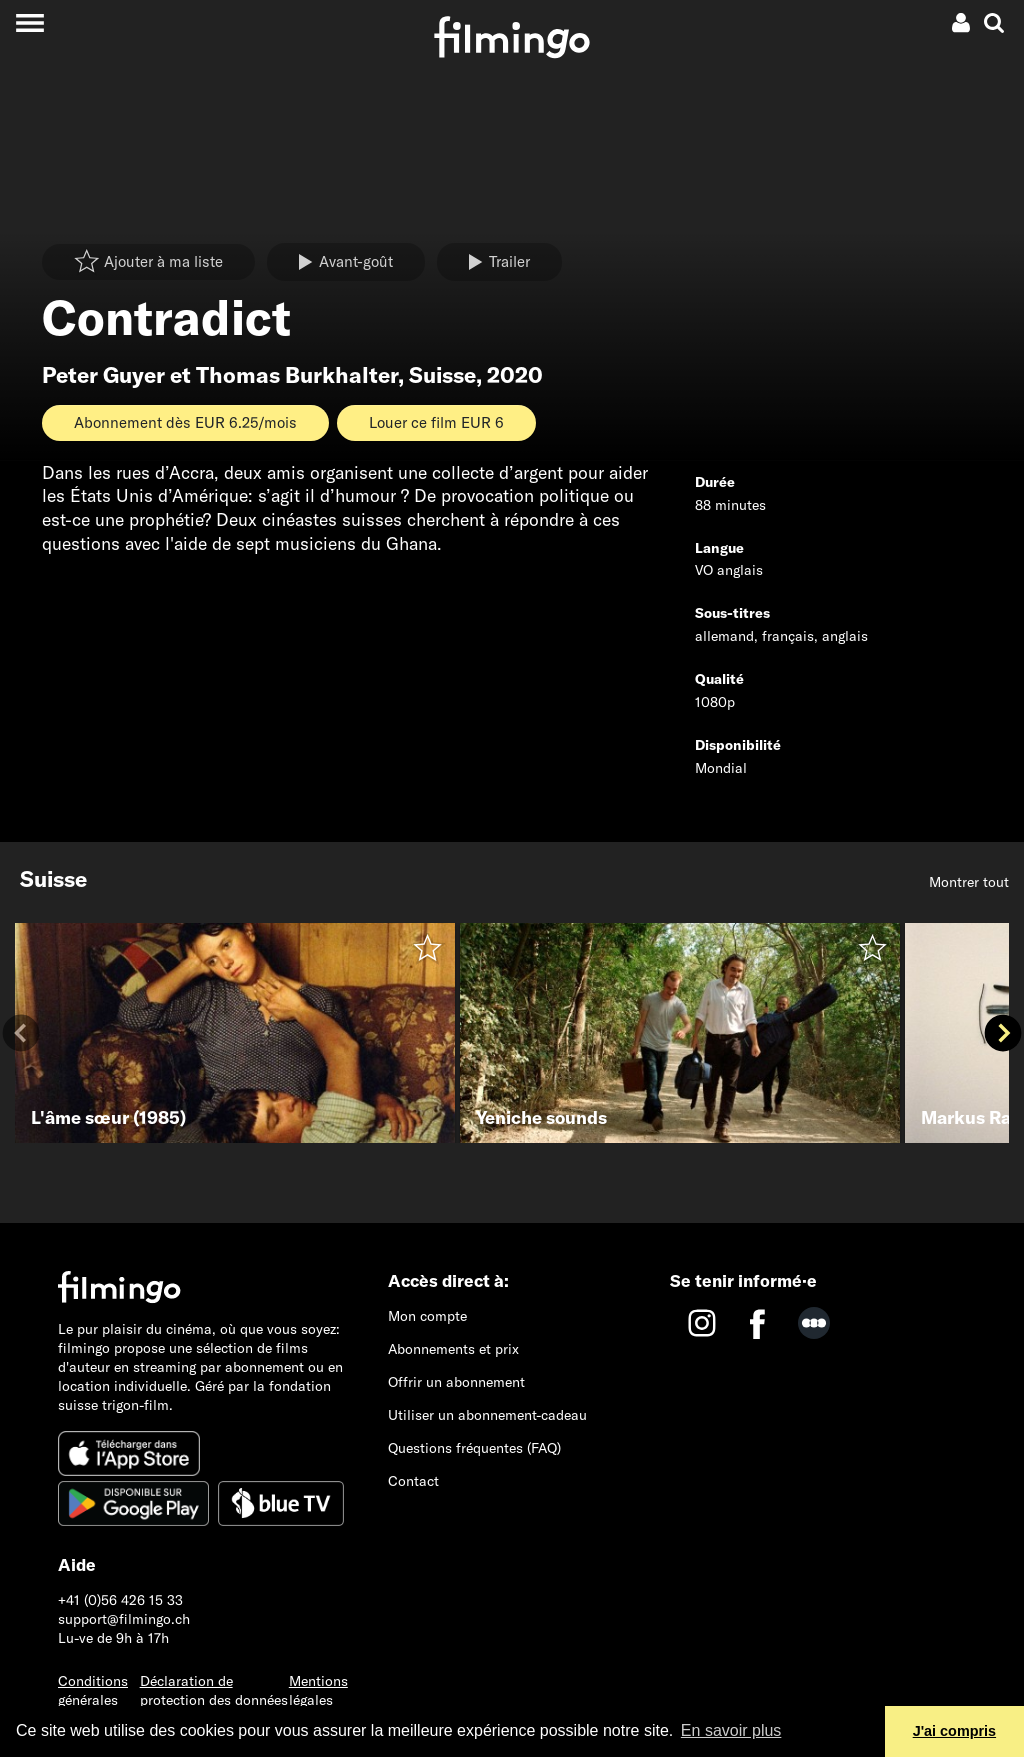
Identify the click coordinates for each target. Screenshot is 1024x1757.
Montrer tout (969, 882)
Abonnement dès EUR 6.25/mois (185, 422)
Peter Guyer (103, 375)
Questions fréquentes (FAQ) (474, 1448)
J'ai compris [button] (954, 1731)
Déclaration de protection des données (214, 1690)
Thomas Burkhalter (297, 375)
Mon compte (427, 1316)
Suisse (442, 375)
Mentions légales (318, 1690)
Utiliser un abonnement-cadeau (487, 1415)
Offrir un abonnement (456, 1382)
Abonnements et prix (453, 1349)
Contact (413, 1481)
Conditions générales (93, 1690)
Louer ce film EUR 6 (436, 422)
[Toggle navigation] (29, 22)
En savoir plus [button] (731, 1730)
